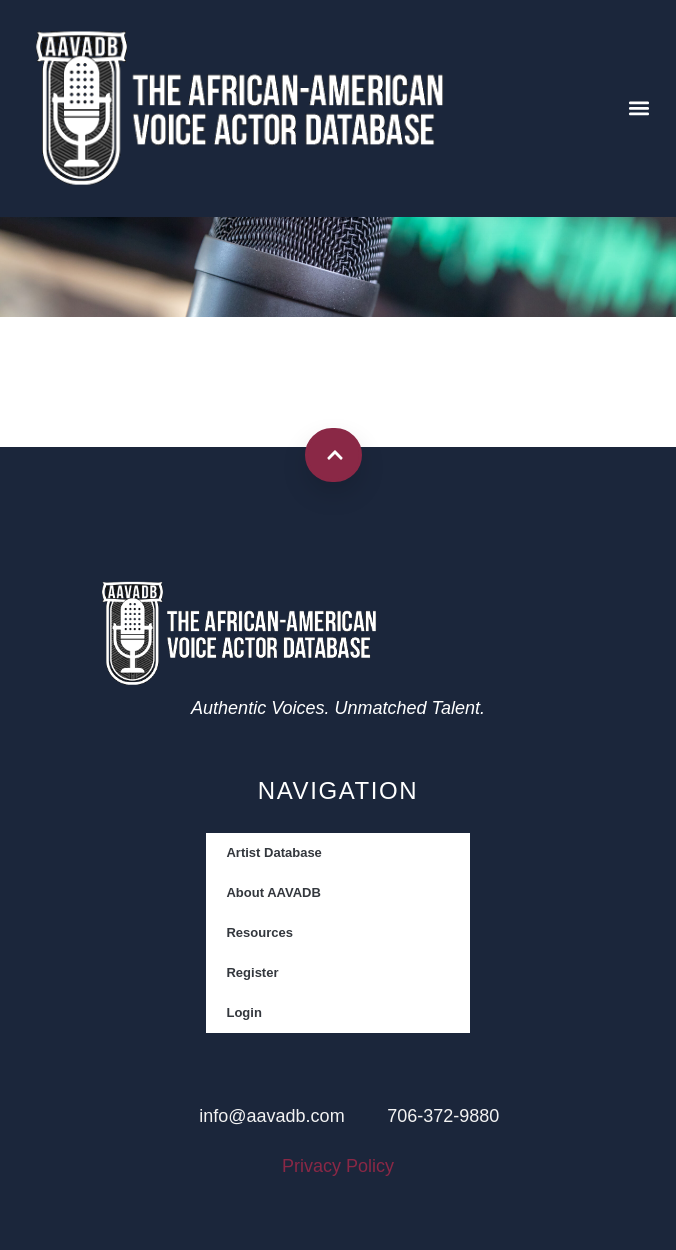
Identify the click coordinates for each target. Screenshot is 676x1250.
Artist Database (273, 852)
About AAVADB (273, 892)
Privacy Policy (338, 1166)
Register (252, 972)
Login (243, 1012)
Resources (259, 932)
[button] (639, 108)
